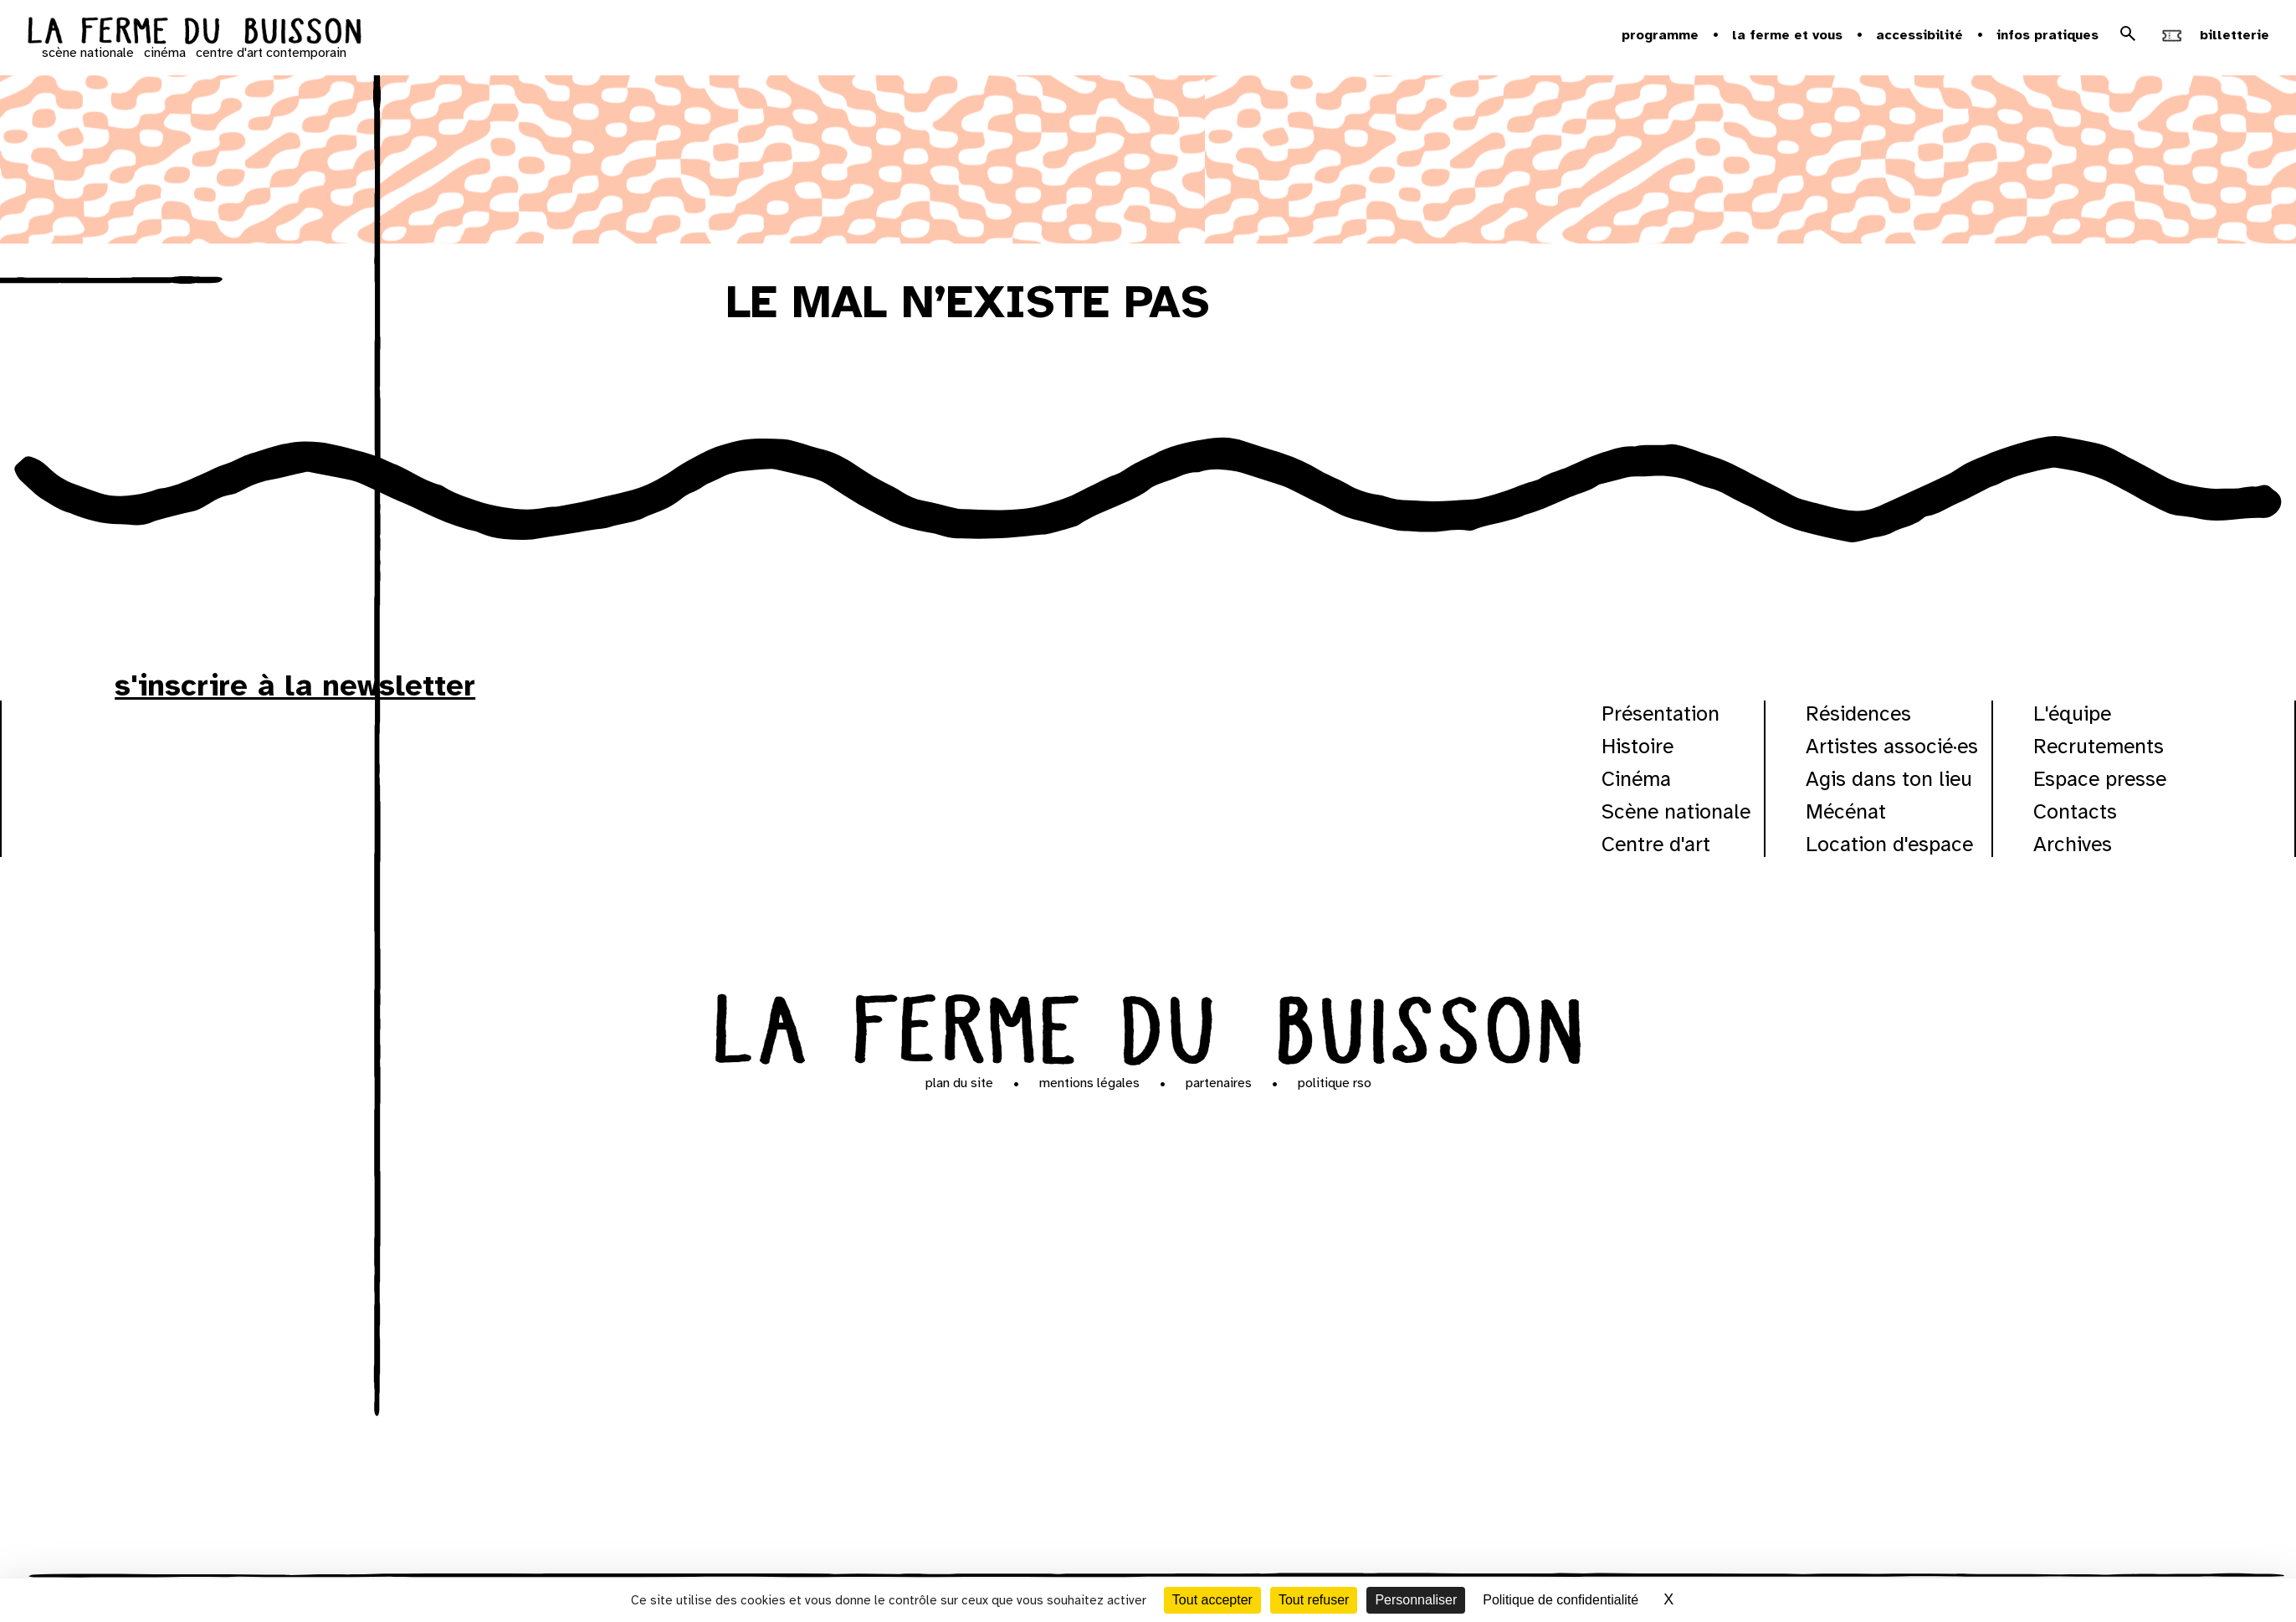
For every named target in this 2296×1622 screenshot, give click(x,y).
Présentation (1660, 713)
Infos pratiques (2047, 35)
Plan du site (959, 1083)
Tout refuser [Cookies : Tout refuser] (1314, 1600)
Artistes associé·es (1892, 746)
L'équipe (2072, 713)
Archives (2072, 844)
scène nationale (88, 52)
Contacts (2075, 811)
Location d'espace (1889, 844)
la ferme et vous (1787, 35)
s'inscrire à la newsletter (295, 685)
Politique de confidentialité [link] (1560, 1600)
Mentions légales (1089, 1083)
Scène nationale (1676, 811)
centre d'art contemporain (271, 52)
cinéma (165, 52)
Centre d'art (1656, 844)
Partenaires (1219, 1083)
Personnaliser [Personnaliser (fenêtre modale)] (1416, 1600)
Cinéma (1636, 779)
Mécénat (1846, 811)
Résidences (1858, 713)
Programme (1660, 35)
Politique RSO (1334, 1083)
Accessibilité (1919, 35)
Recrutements (2098, 746)
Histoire (1637, 746)
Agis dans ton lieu (1889, 779)
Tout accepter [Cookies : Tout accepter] (1212, 1600)
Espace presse (2099, 779)
